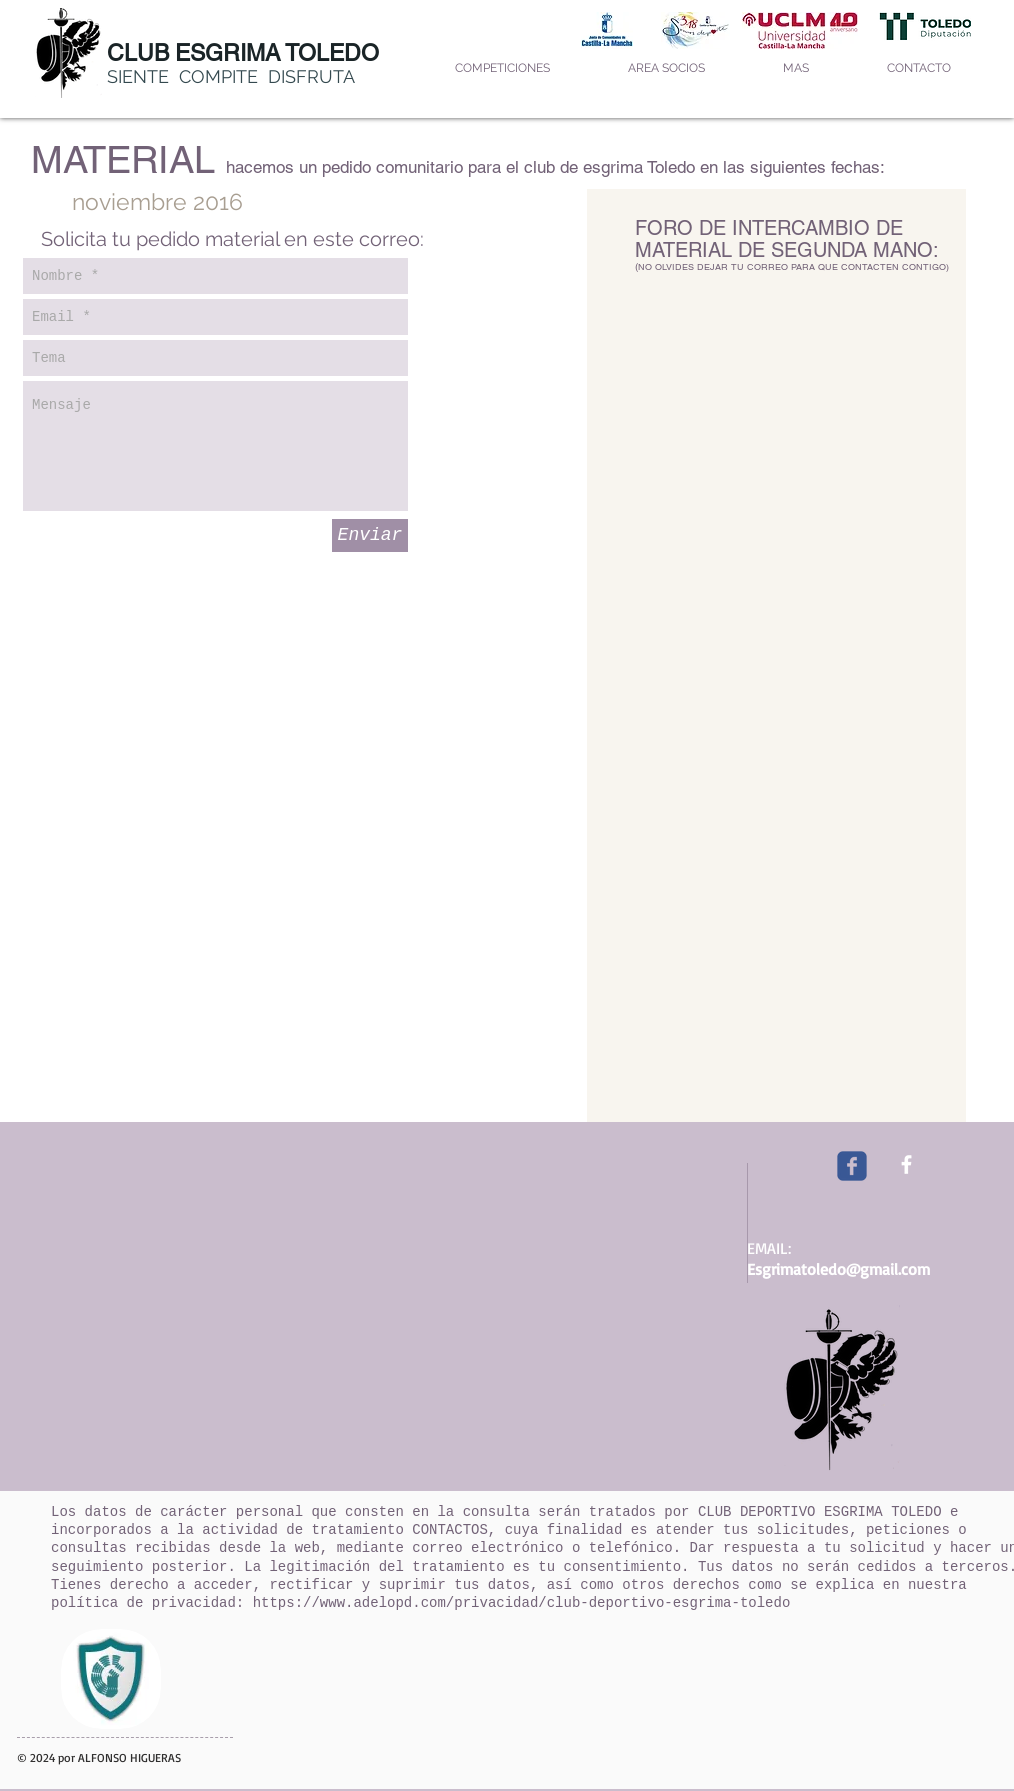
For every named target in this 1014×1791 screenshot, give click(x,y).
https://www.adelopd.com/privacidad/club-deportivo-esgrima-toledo (522, 1603)
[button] (502, 68)
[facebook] (906, 1164)
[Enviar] (370, 535)
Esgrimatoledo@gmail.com (838, 1269)
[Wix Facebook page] (852, 1166)
